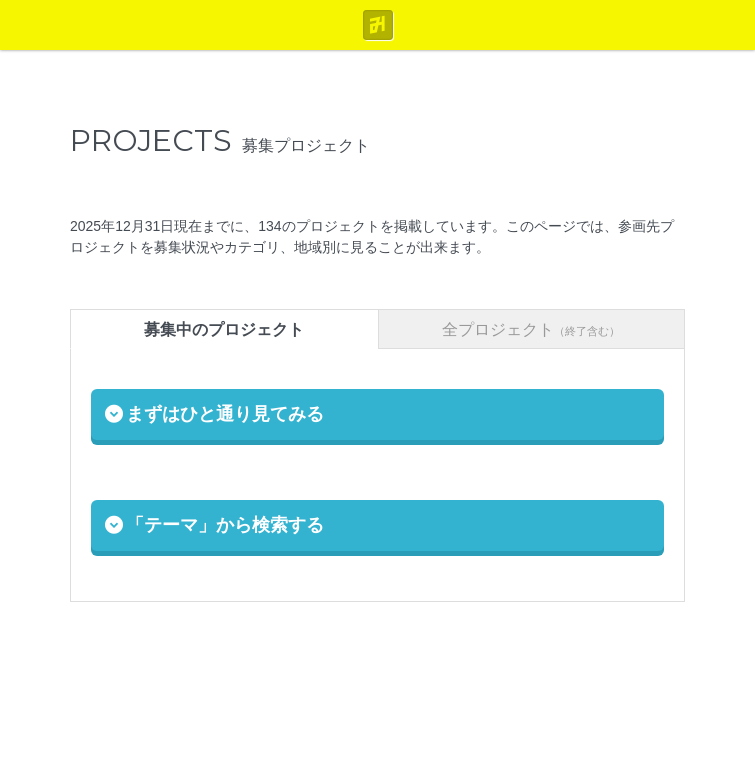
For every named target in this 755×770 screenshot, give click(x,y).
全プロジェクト (531, 329)
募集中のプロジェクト (224, 329)
